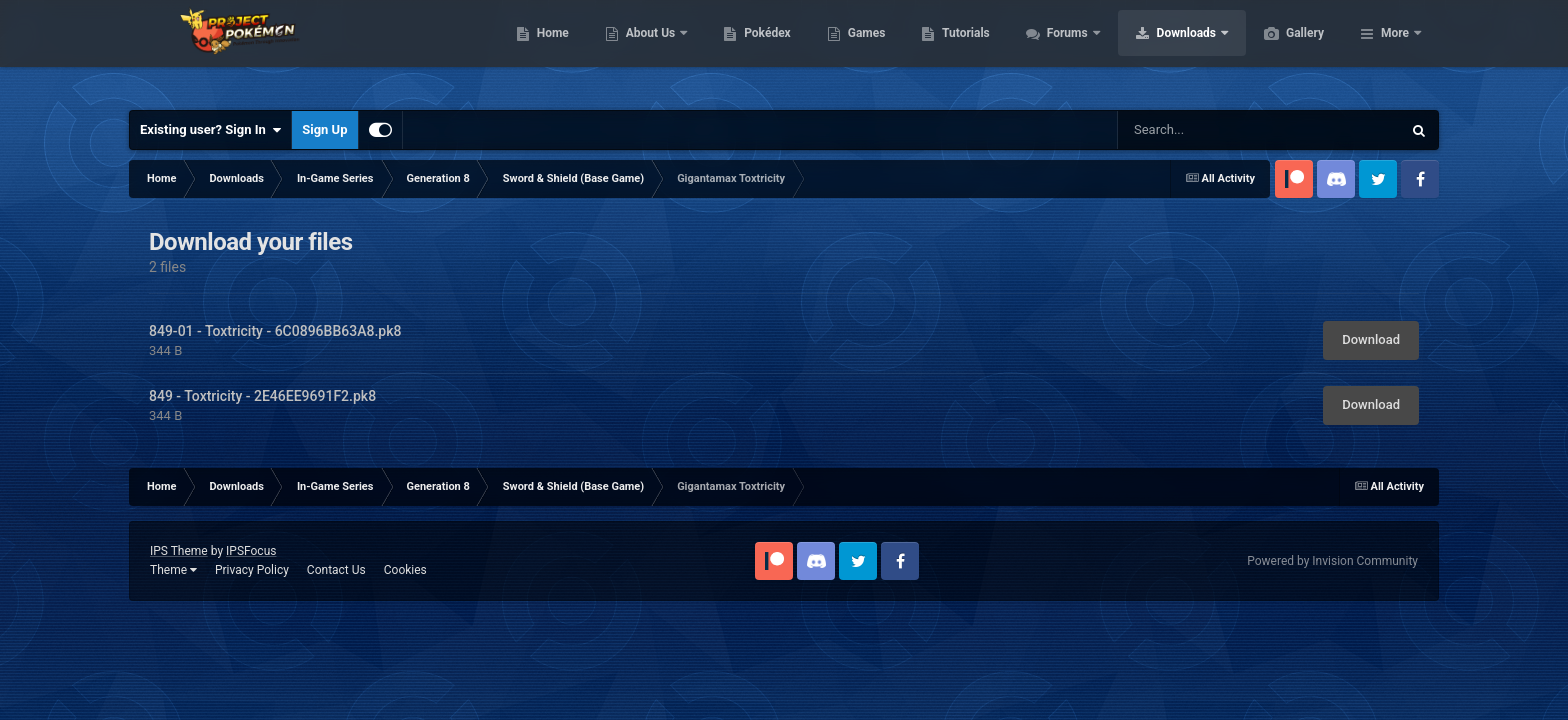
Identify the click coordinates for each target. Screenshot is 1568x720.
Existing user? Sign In (210, 130)
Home (647, 50)
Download (1371, 339)
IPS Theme (179, 551)
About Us (746, 50)
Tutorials (1060, 50)
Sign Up (324, 129)
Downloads (1282, 50)
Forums (1163, 50)
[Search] (1227, 130)
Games (961, 50)
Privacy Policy (252, 570)
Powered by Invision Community (1332, 561)
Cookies (405, 570)
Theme (173, 570)
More (1395, 50)
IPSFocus (251, 551)
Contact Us (336, 570)
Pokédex (862, 50)
